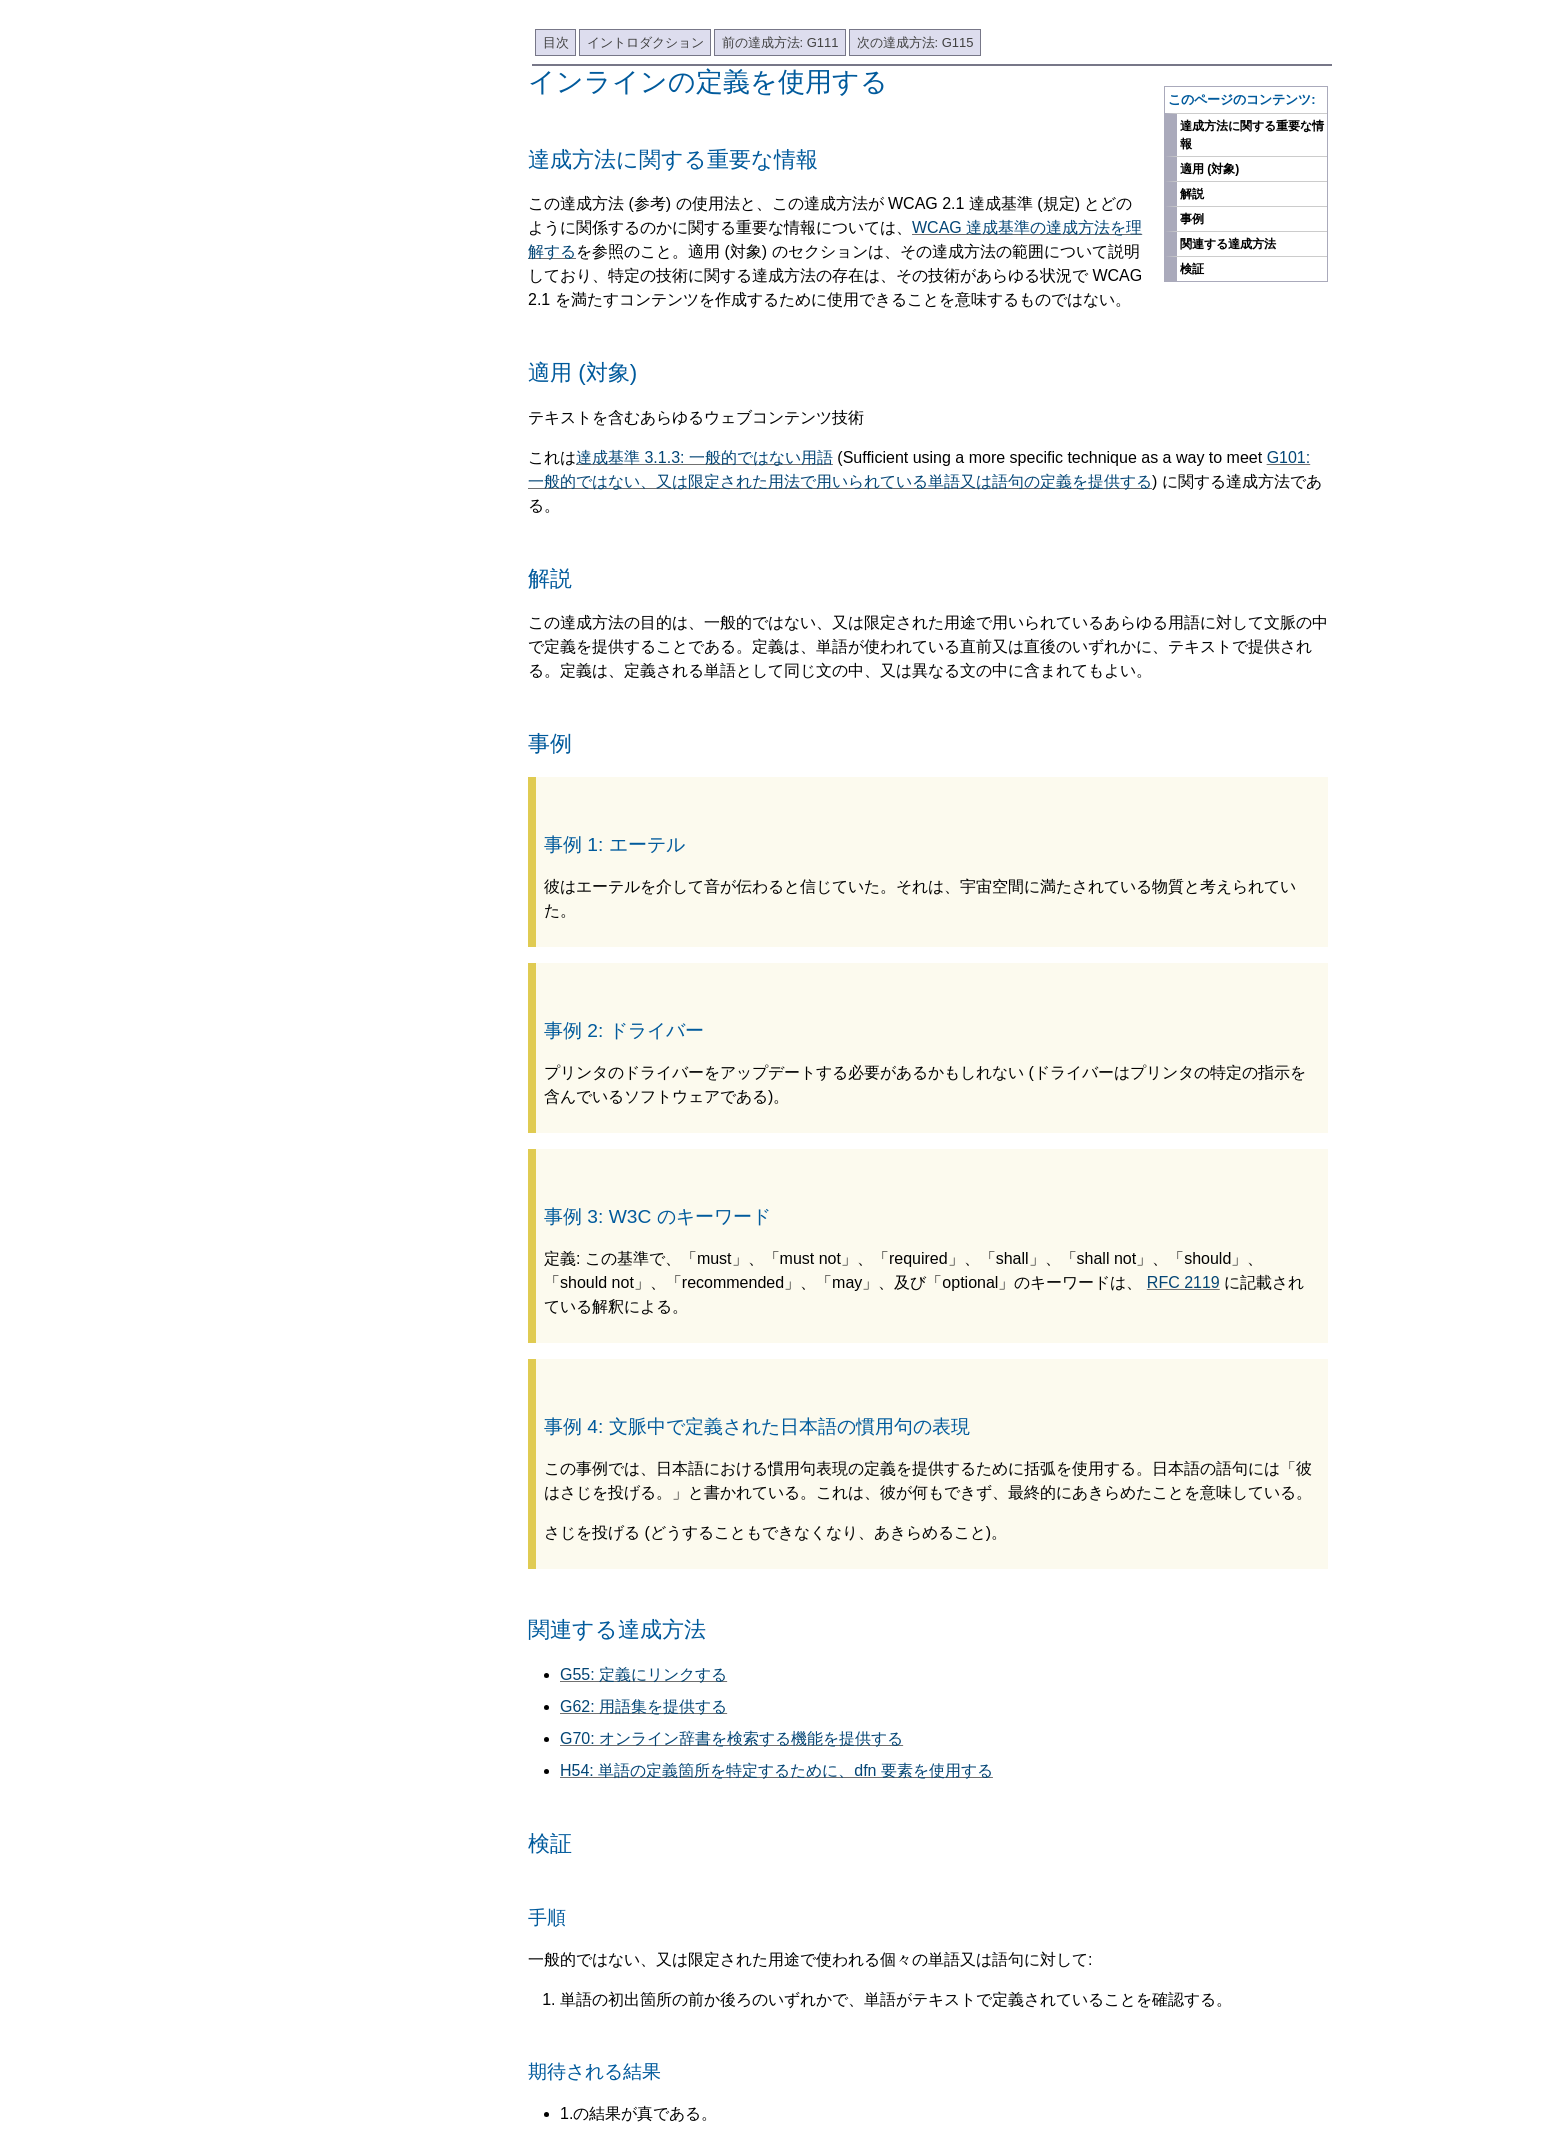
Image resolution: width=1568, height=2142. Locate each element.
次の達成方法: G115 (915, 42)
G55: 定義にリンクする (643, 1674)
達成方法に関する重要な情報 (1252, 135)
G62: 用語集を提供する (643, 1706)
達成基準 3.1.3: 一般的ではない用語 (704, 457)
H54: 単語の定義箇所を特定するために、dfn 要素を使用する (776, 1770)
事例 (1192, 219)
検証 (1192, 269)
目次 (556, 42)
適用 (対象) (1209, 169)
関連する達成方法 (1228, 244)
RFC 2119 (1183, 1282)
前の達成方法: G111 (780, 42)
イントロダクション (645, 42)
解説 (1192, 194)
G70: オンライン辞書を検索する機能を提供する (731, 1738)
